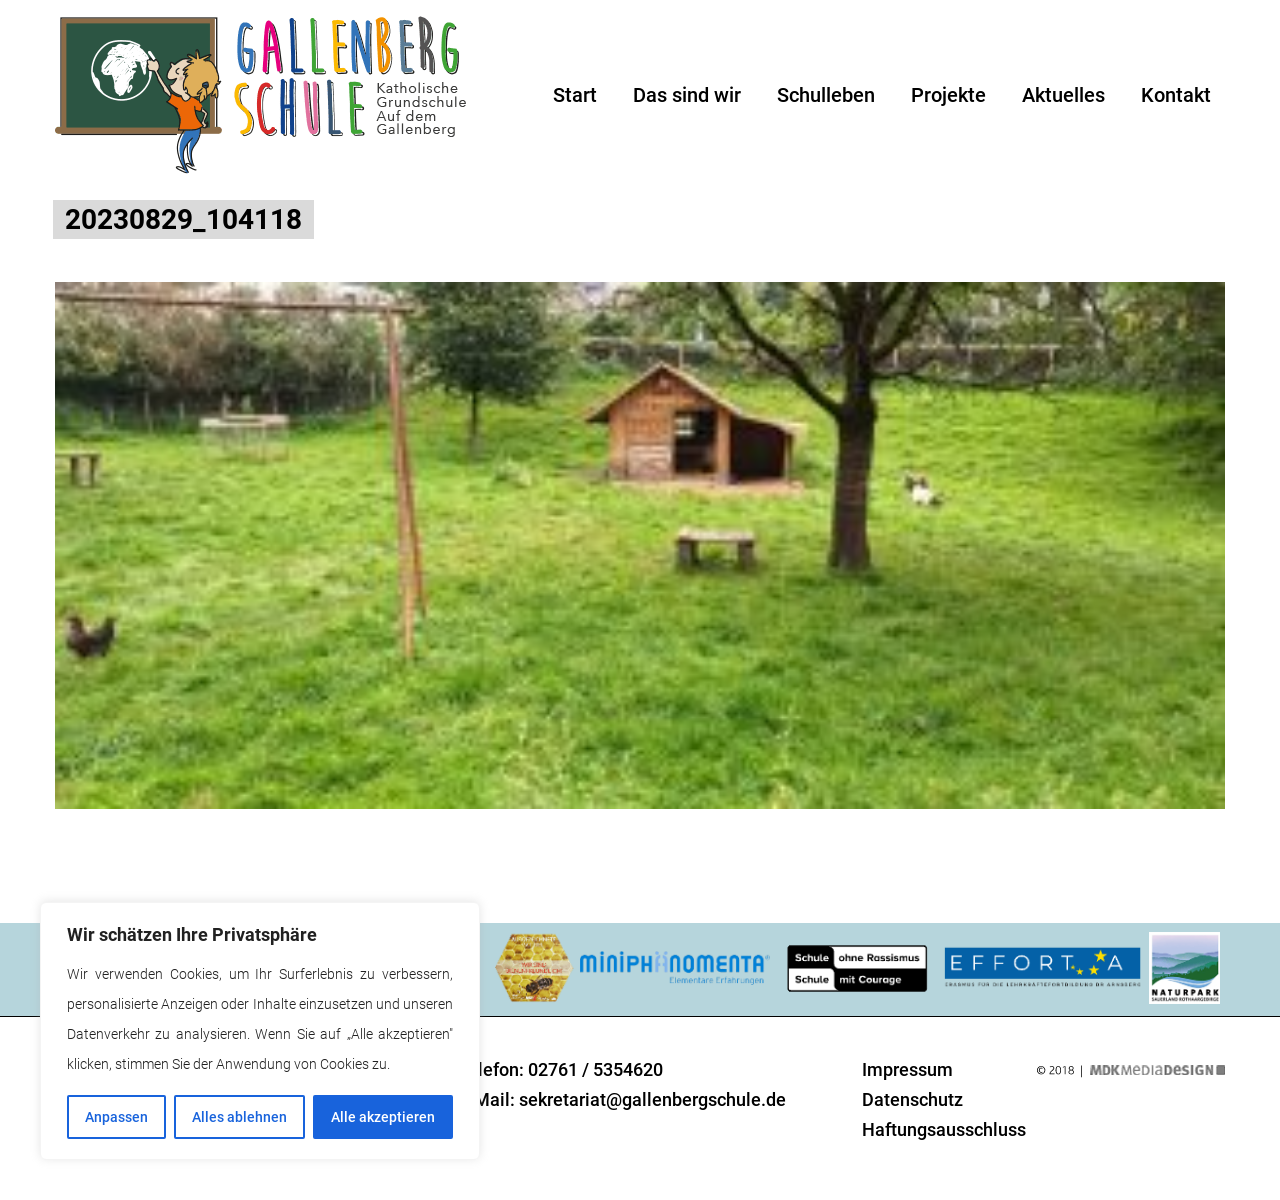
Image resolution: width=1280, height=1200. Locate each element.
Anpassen (116, 1117)
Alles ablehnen (239, 1117)
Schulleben (826, 95)
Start (575, 95)
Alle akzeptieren (383, 1117)
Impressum (907, 1069)
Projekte (948, 95)
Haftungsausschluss (944, 1129)
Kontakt (1176, 95)
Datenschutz (912, 1099)
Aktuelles (1063, 95)
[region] (260, 1031)
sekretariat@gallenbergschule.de (652, 1099)
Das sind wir (687, 95)
